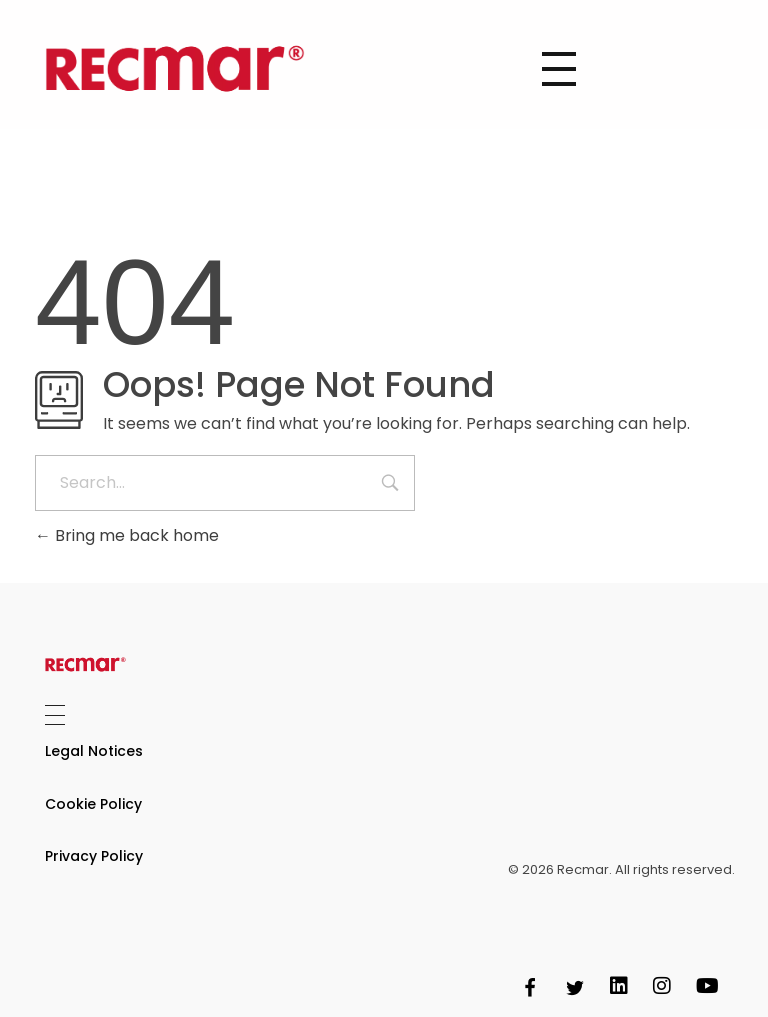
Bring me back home (127, 535)
